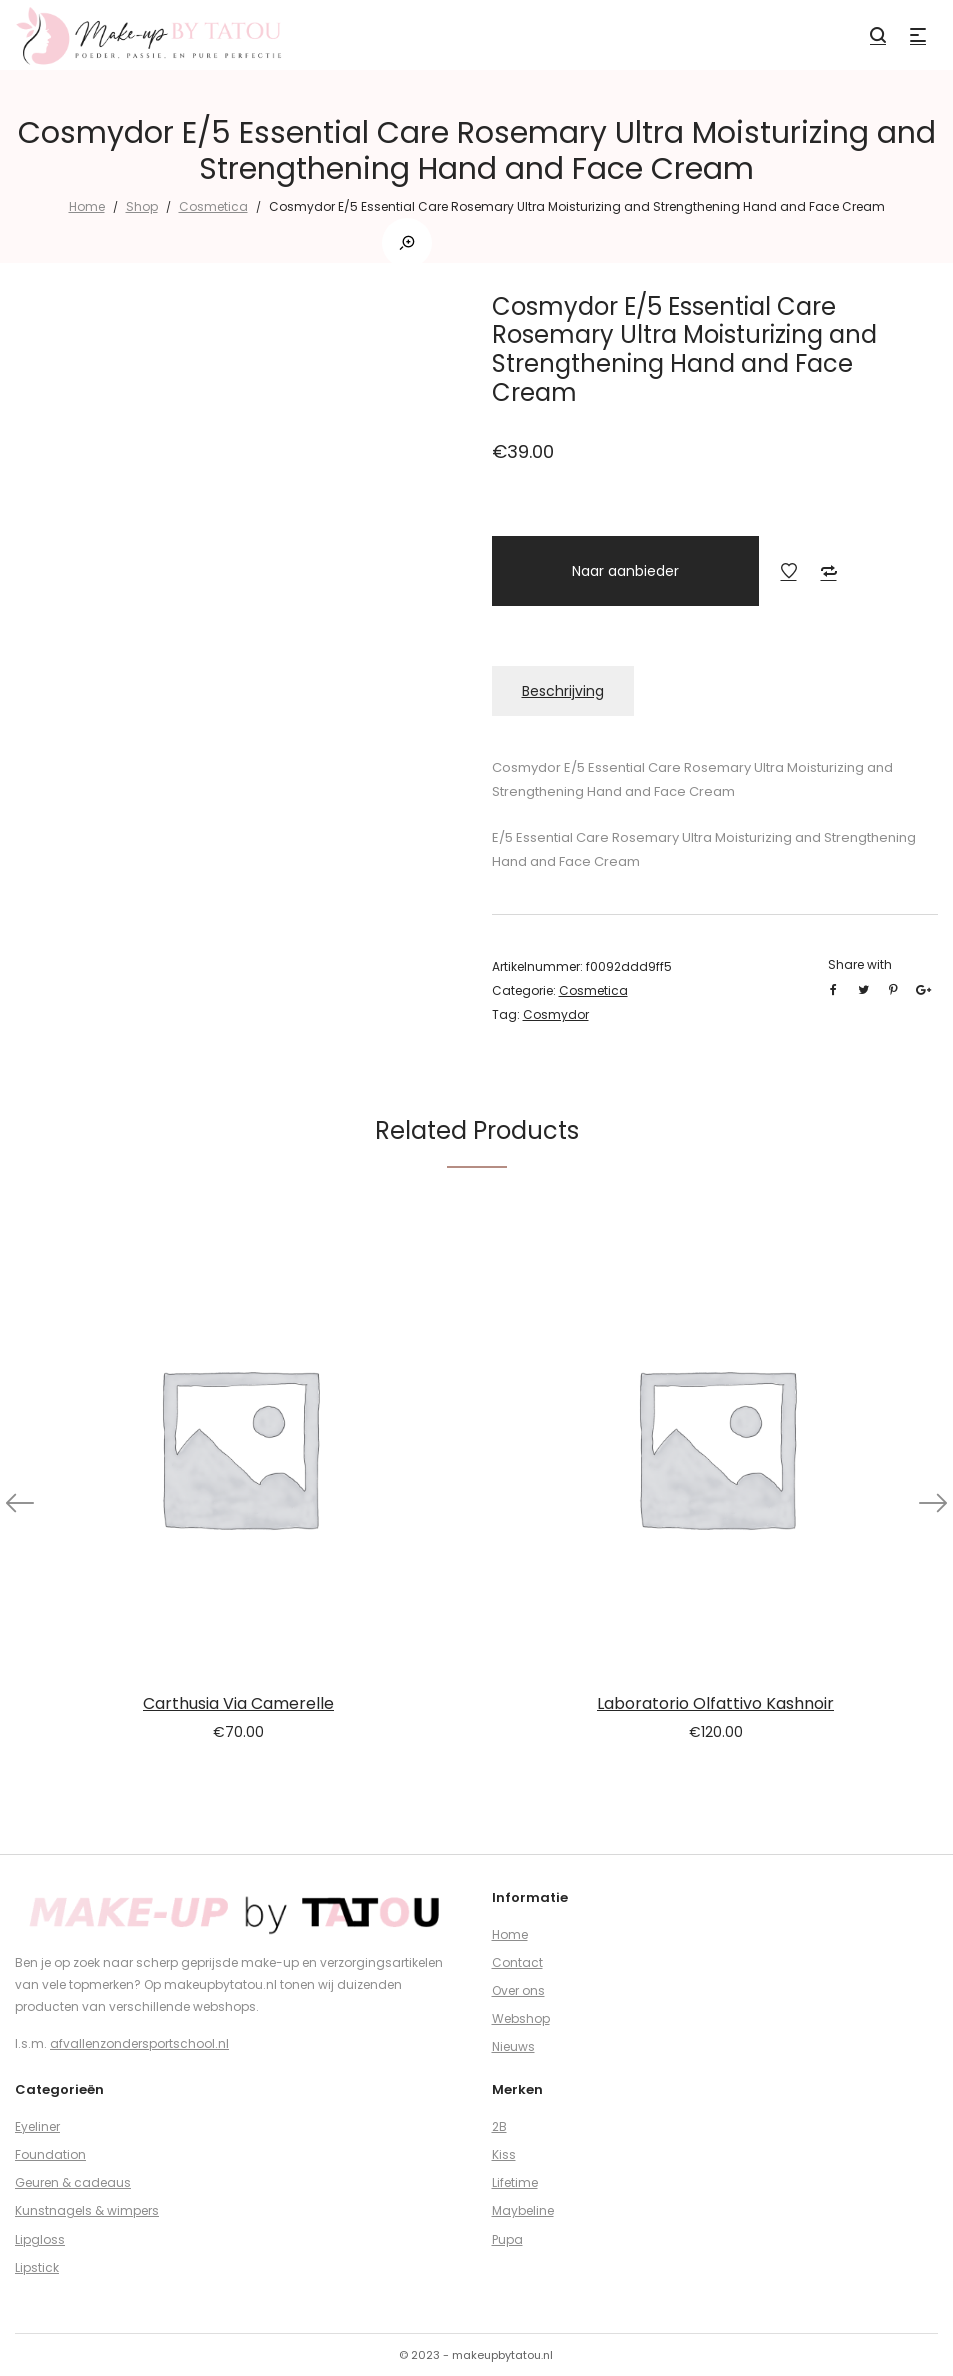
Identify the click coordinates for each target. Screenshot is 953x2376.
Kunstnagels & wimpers (87, 2210)
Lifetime (515, 2182)
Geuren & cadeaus (73, 2182)
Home (87, 206)
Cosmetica (213, 206)
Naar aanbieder (625, 571)
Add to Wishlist (789, 571)
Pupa (507, 2239)
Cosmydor (556, 1014)
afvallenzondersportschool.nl (139, 2043)
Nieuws (513, 2046)
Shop (142, 206)
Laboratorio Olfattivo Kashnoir (715, 1703)
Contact (517, 1962)
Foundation (50, 2154)
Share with (860, 964)
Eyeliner (37, 2126)
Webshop (521, 2018)
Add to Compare (829, 571)
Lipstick (37, 2267)
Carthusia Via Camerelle (238, 1703)
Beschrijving (563, 691)
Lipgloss (40, 2239)
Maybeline (523, 2210)
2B (499, 2126)
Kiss (504, 2154)
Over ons (518, 1990)
